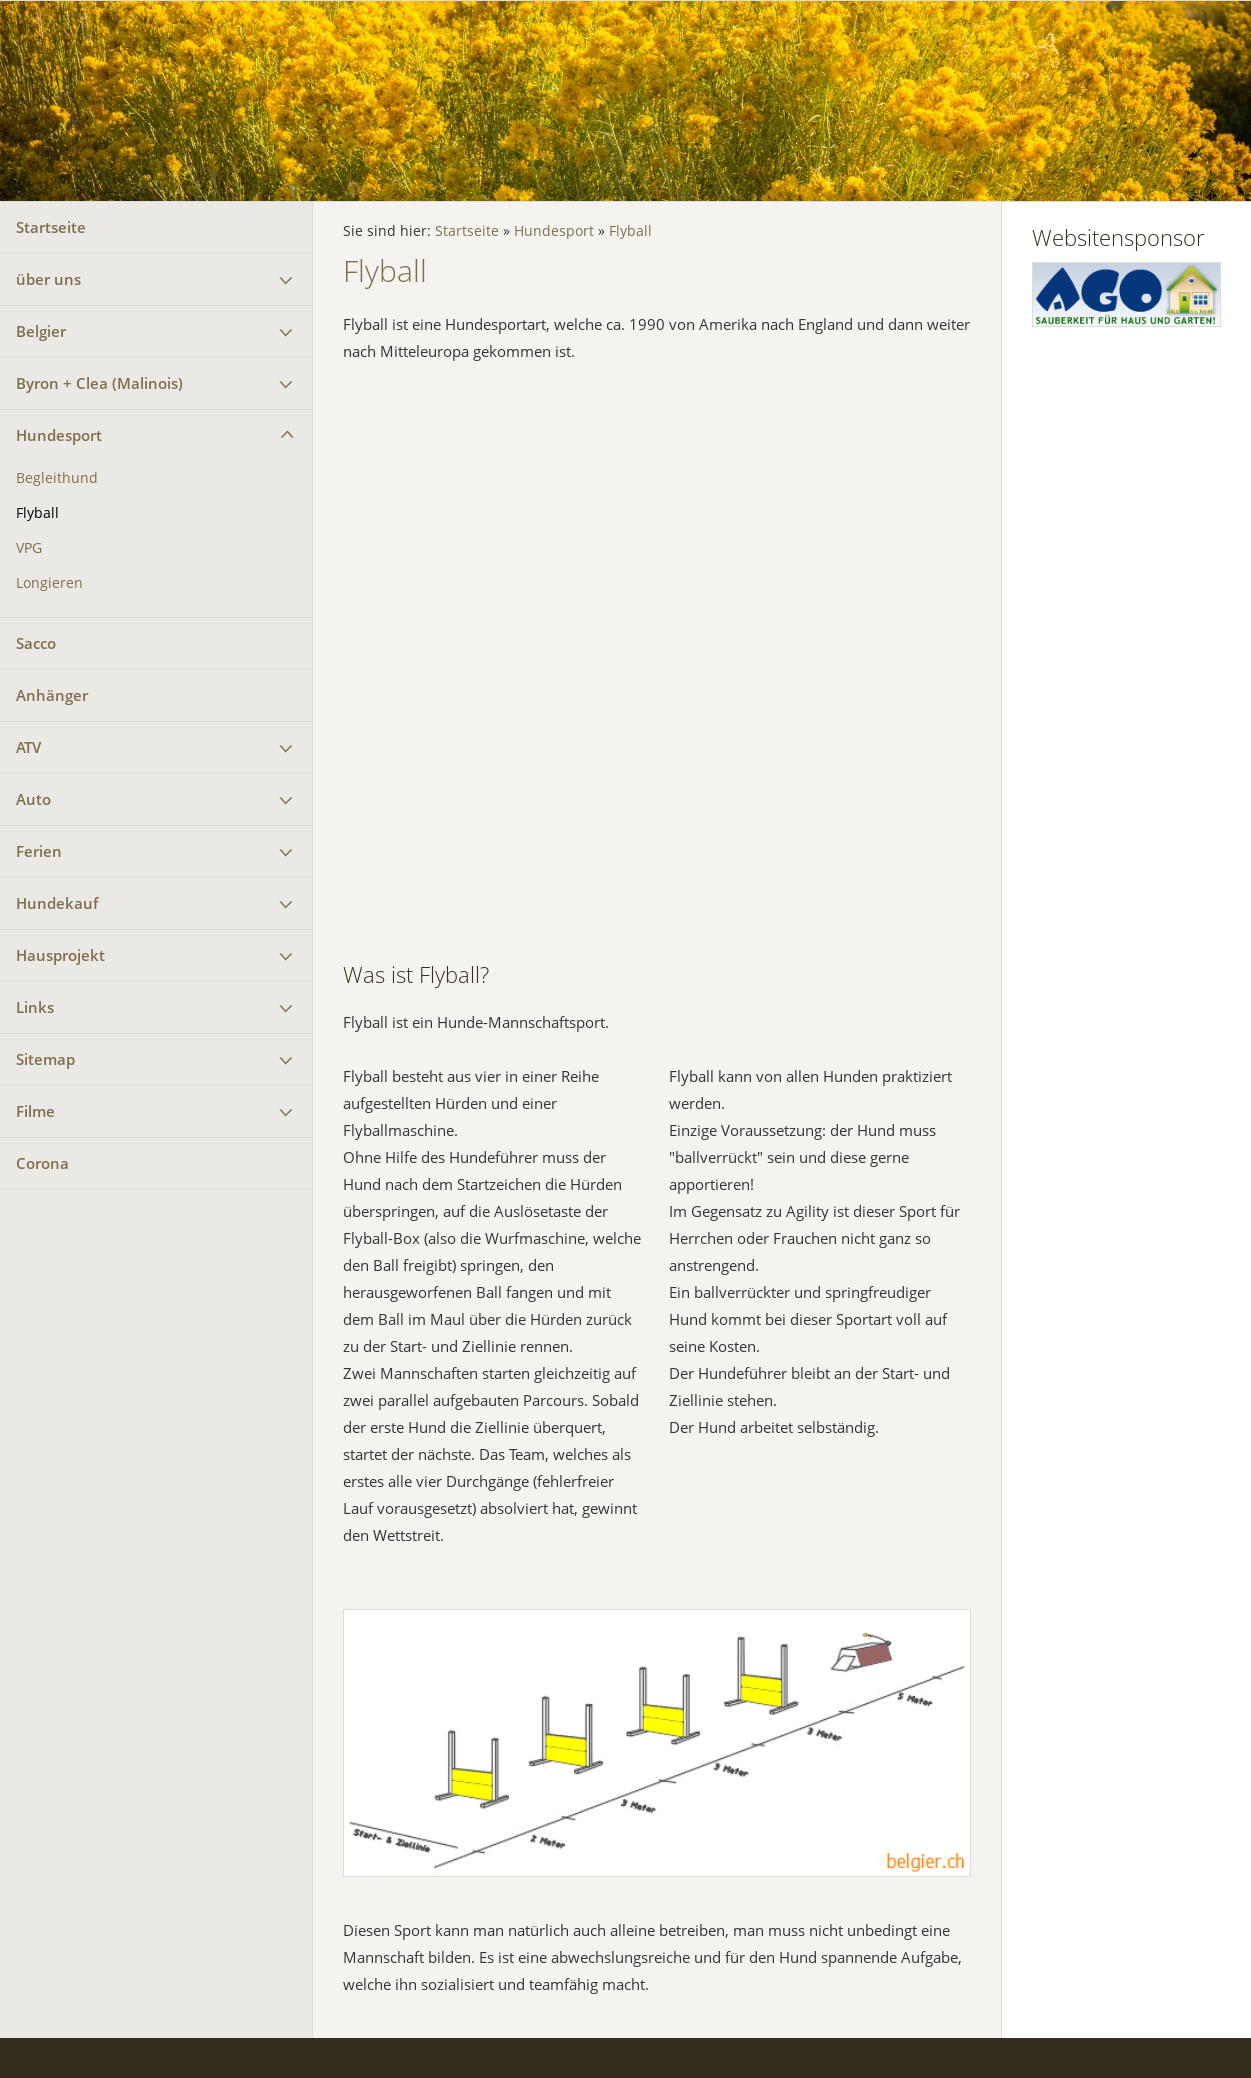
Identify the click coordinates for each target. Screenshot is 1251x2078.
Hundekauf (57, 903)
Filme (35, 1111)
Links (35, 1007)
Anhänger (52, 695)
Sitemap (45, 1059)
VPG (29, 548)
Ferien (39, 851)
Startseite (51, 227)
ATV (28, 747)
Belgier (41, 331)
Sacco (36, 643)
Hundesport (59, 435)
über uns (48, 279)
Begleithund (57, 478)
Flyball (37, 513)
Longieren (49, 583)
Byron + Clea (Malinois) (99, 383)
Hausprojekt (60, 955)
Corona (42, 1163)
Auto (33, 799)
